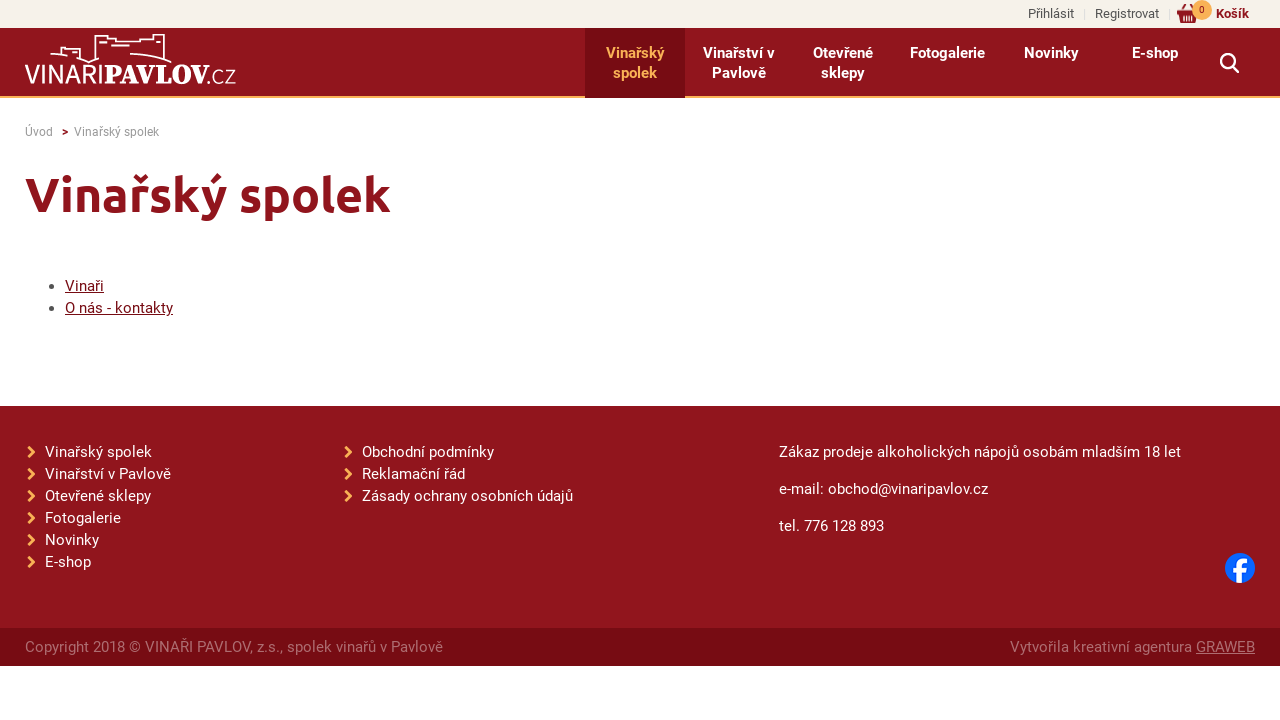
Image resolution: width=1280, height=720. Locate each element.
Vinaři (84, 286)
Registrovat (1127, 13)
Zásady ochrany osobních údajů (467, 496)
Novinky (1051, 53)
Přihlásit (1051, 13)
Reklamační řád (413, 474)
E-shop (1155, 53)
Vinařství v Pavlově (739, 63)
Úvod (39, 132)
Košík (1220, 12)
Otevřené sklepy (843, 63)
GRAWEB (1225, 647)
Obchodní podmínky (428, 452)
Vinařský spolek (635, 63)
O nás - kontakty (119, 308)
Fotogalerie (947, 53)
